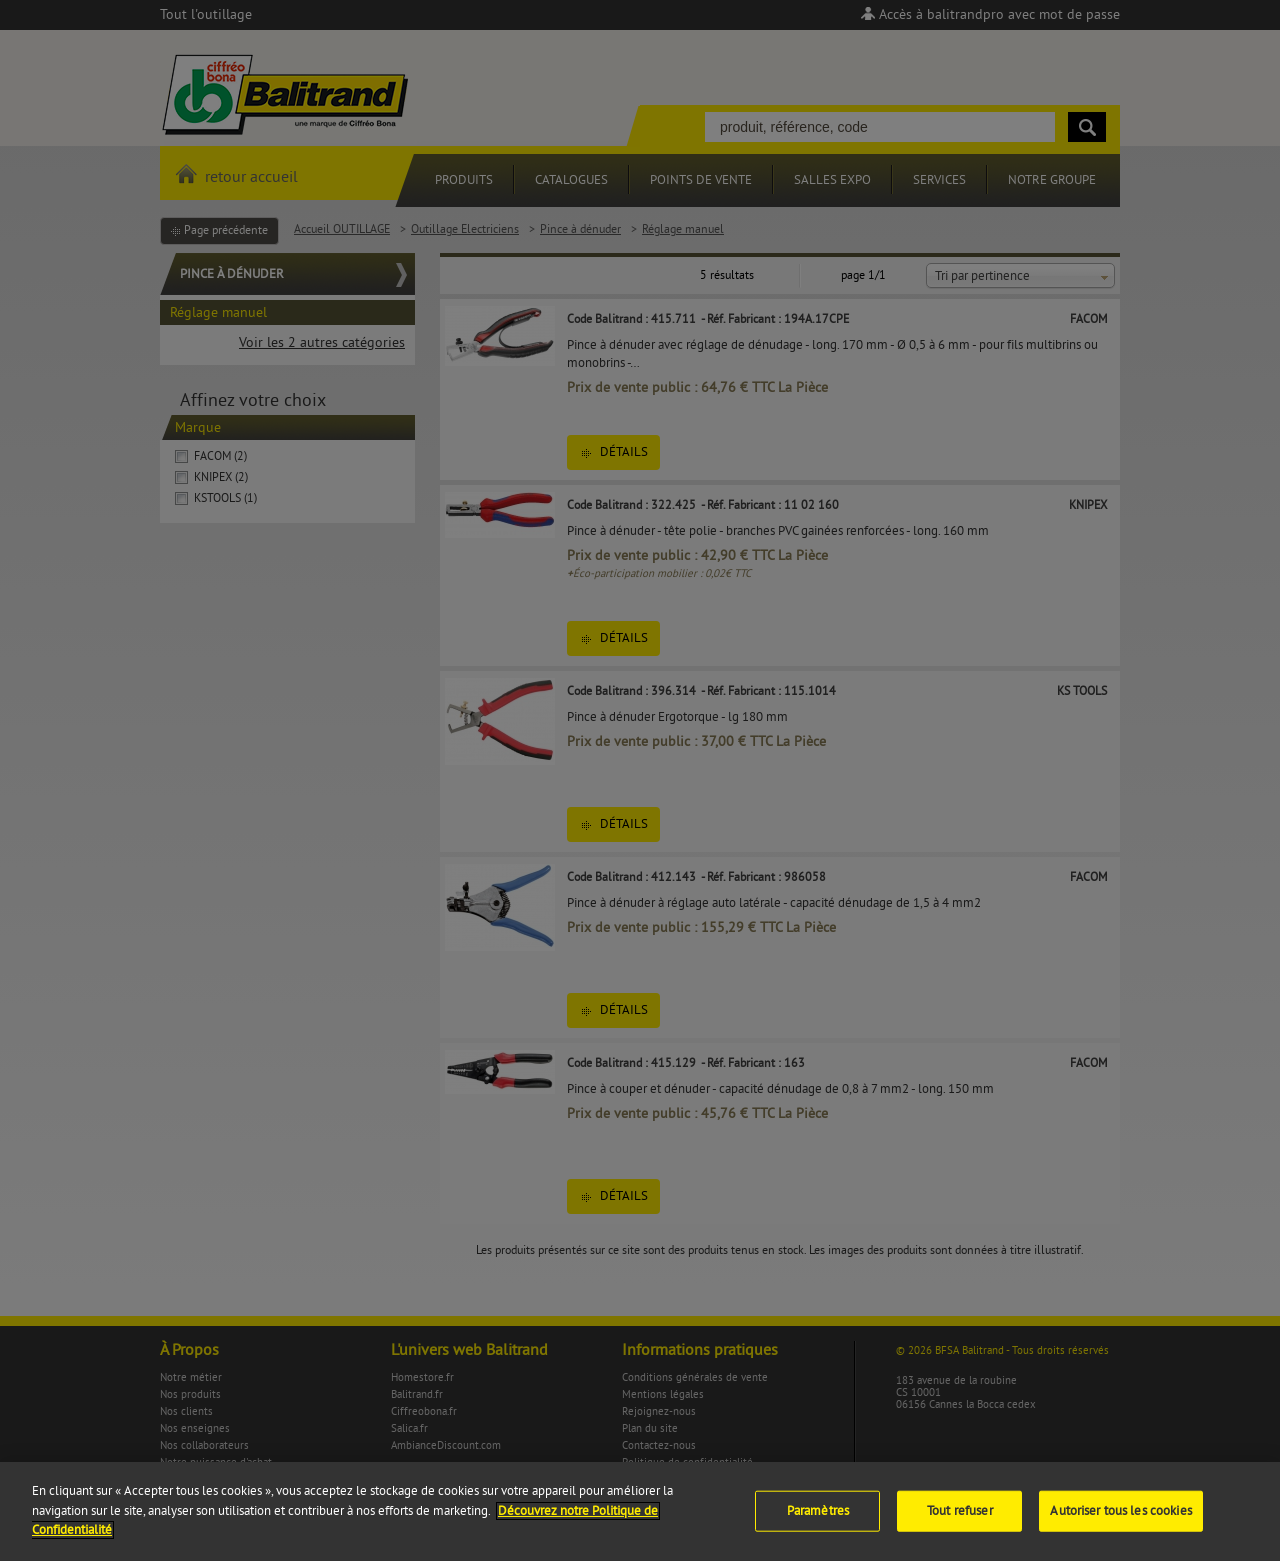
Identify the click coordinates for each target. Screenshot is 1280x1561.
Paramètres (818, 1521)
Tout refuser (960, 1521)
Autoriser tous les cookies (1120, 1521)
